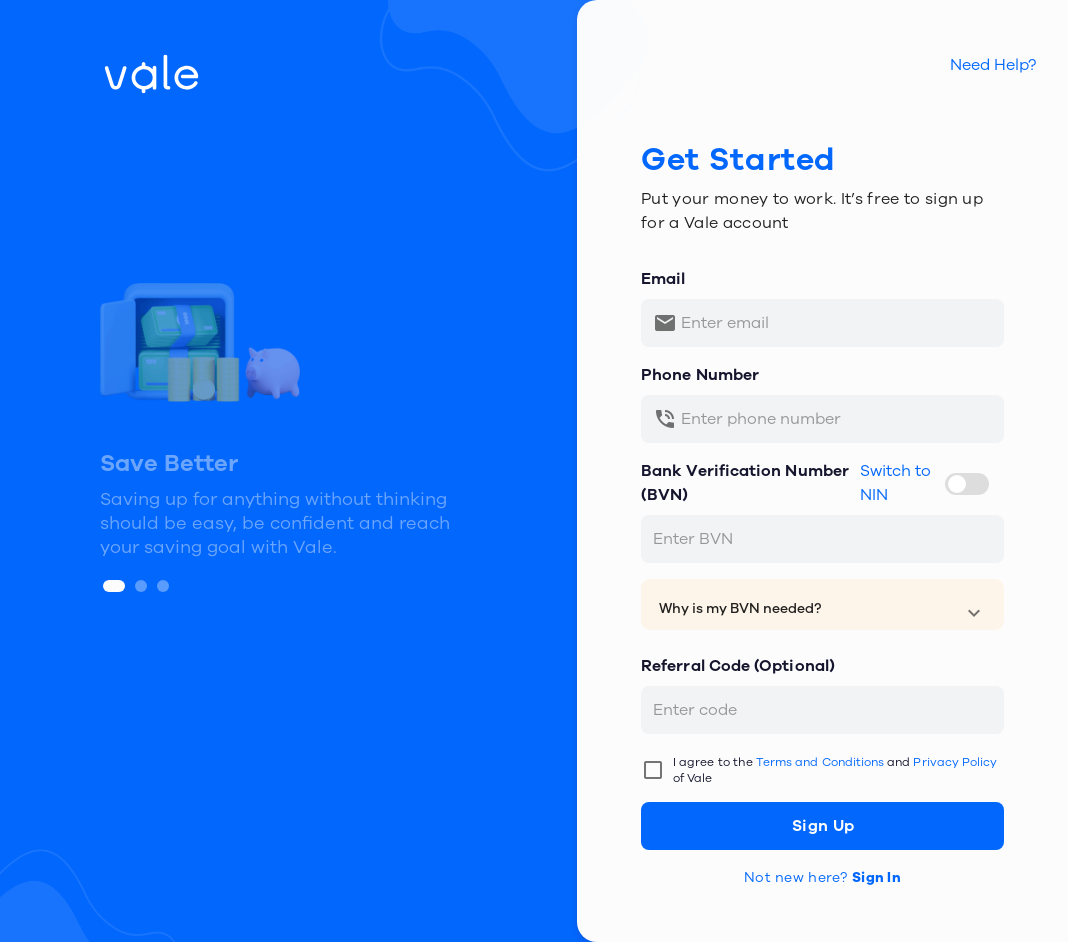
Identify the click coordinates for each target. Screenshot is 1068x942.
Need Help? (993, 65)
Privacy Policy (955, 762)
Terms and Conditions (820, 762)
